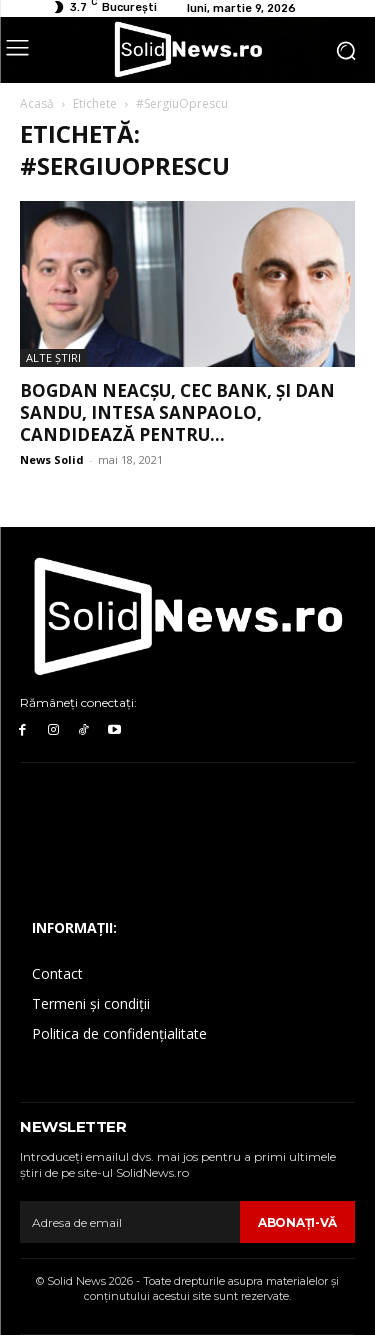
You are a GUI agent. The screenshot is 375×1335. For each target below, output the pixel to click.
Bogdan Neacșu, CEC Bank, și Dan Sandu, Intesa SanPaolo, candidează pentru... (177, 412)
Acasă (37, 103)
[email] (130, 1222)
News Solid (52, 459)
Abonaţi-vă (297, 1222)
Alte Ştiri (53, 357)
